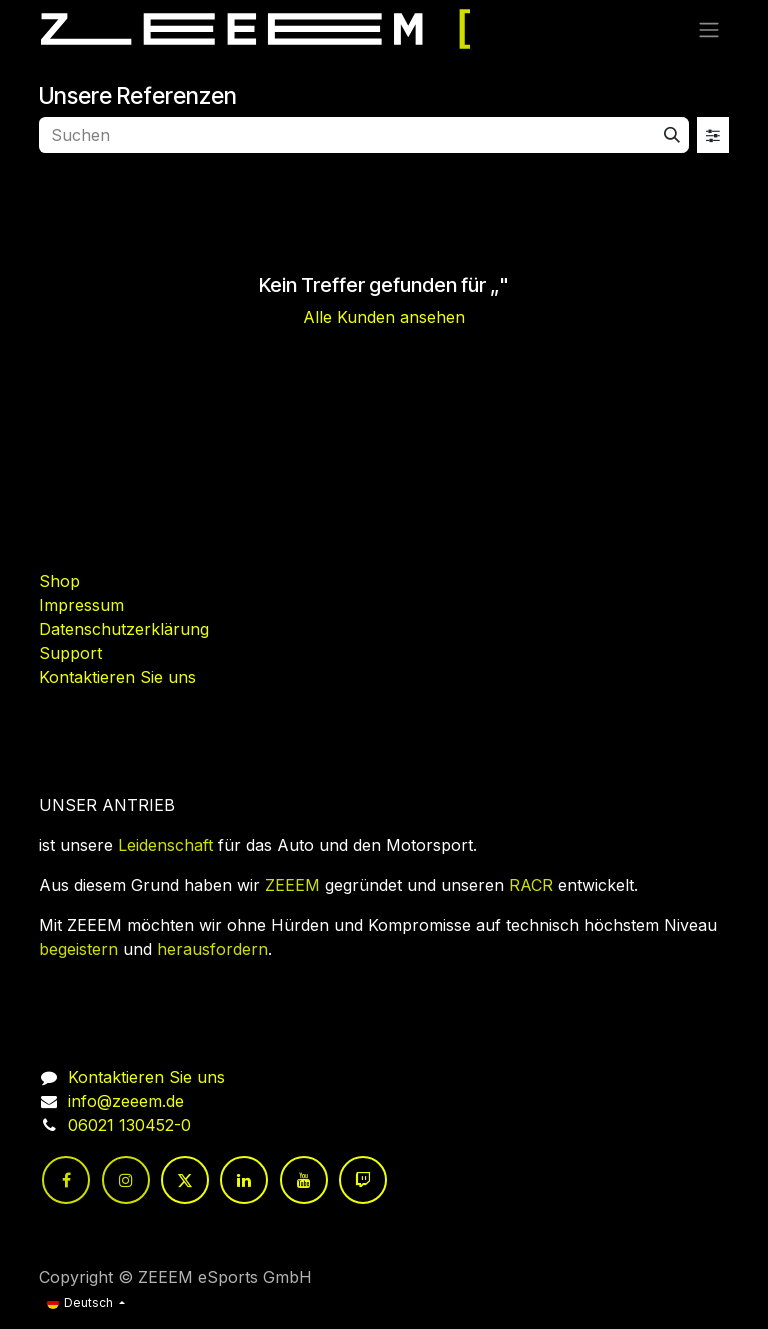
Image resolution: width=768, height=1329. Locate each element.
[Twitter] (185, 1180)
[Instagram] (126, 1180)
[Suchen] (672, 135)
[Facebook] (66, 1180)
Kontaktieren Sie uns (117, 677)
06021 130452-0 (129, 1125)
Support (70, 653)
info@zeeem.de (126, 1101)
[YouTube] (304, 1180)
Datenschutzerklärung (124, 629)
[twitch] (363, 1180)
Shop (59, 581)
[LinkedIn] (244, 1180)
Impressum (81, 605)
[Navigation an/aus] (709, 29)
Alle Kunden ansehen (384, 317)
